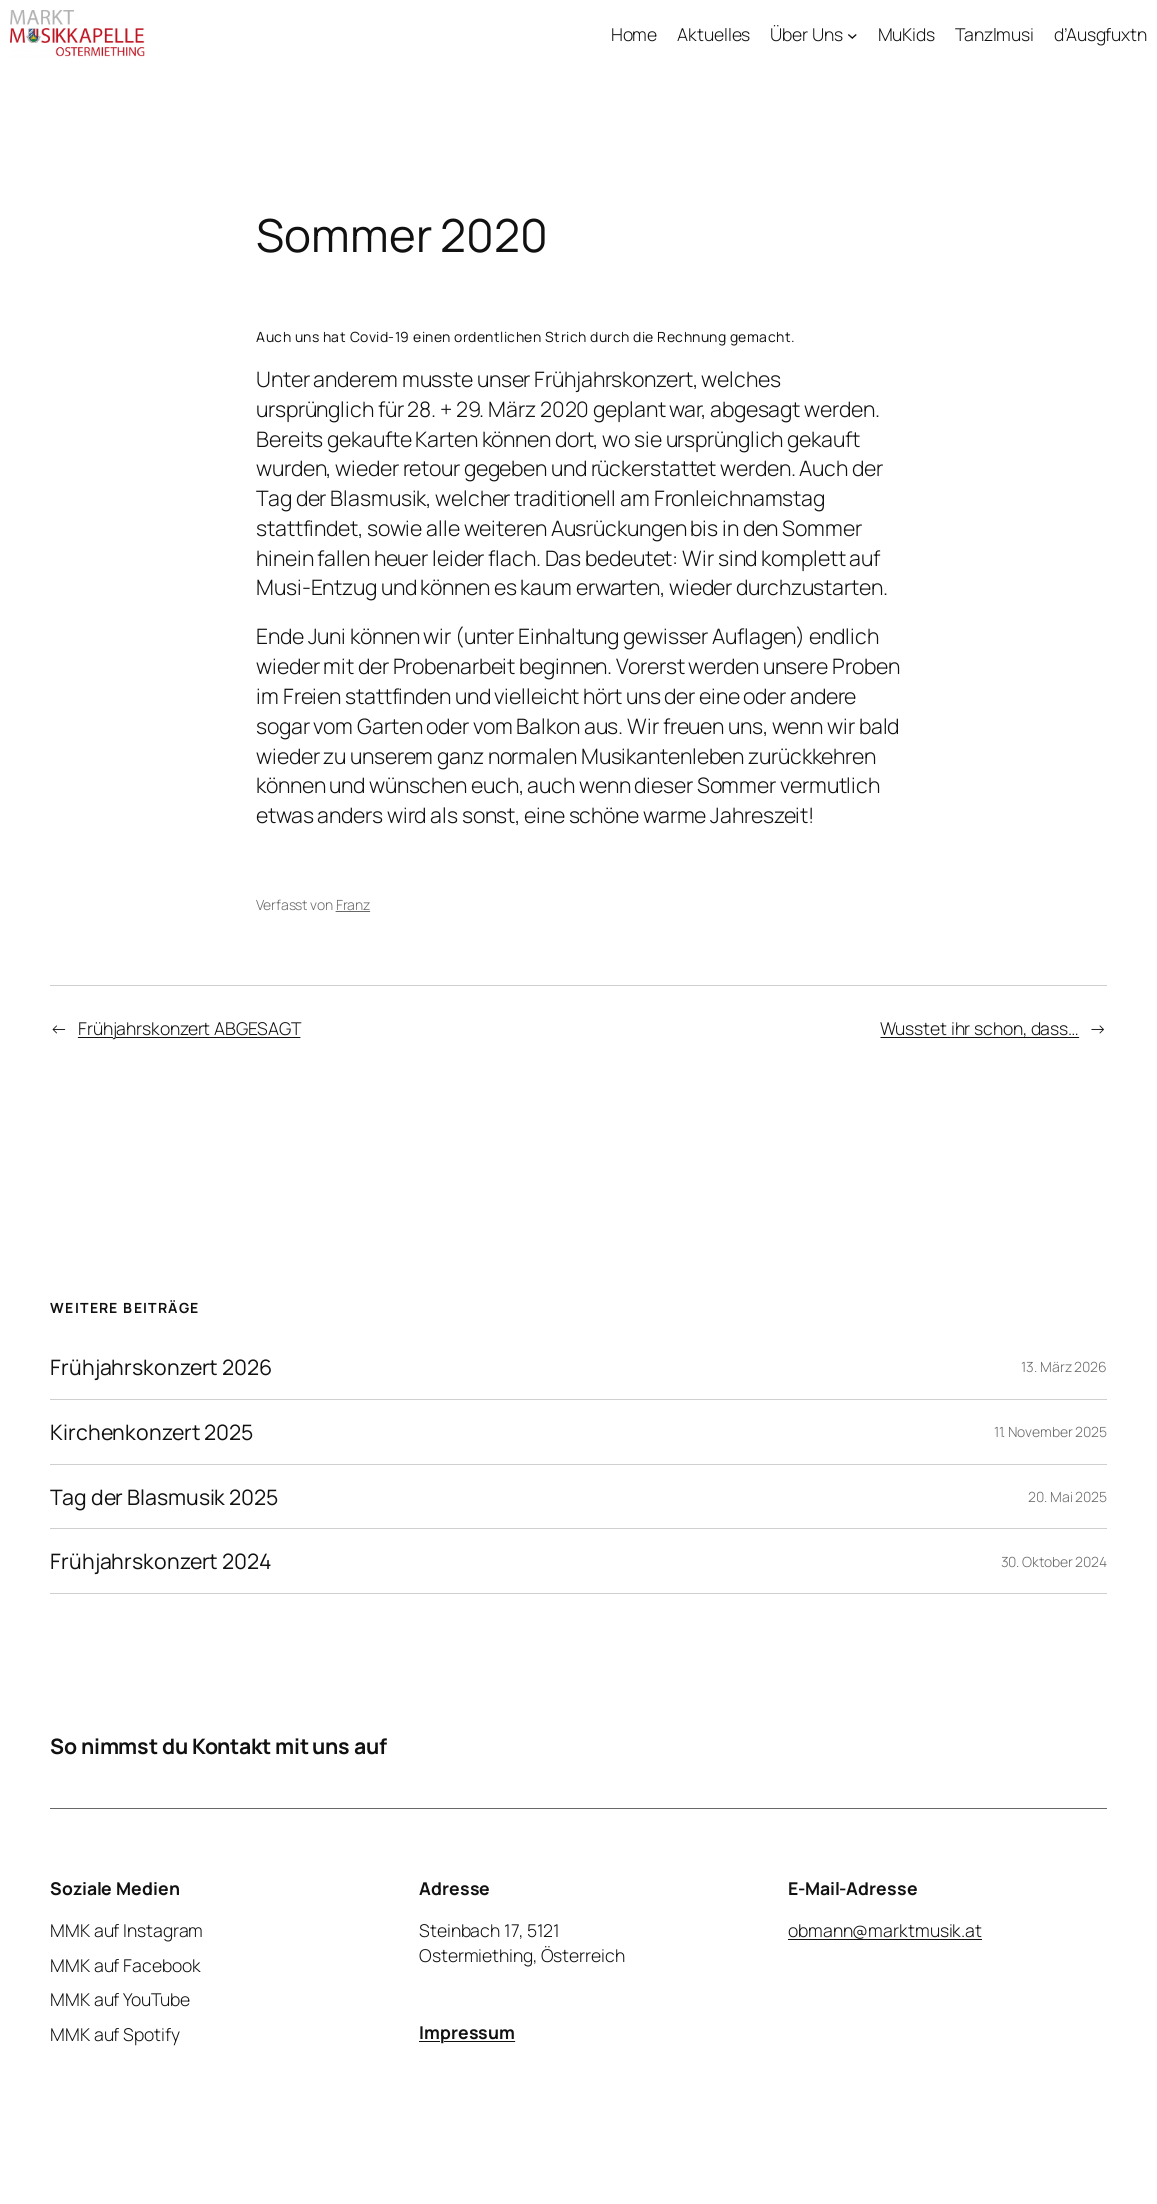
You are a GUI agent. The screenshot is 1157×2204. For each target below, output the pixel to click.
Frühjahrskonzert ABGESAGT (189, 1028)
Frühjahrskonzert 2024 (161, 1561)
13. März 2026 (1064, 1366)
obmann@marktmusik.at (885, 1930)
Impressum (467, 2031)
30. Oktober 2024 (1054, 1561)
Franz (353, 904)
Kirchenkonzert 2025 (151, 1432)
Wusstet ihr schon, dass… (979, 1028)
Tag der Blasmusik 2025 (164, 1497)
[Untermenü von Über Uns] (852, 34)
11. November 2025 (1050, 1431)
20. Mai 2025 (1067, 1496)
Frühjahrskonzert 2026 (161, 1367)
